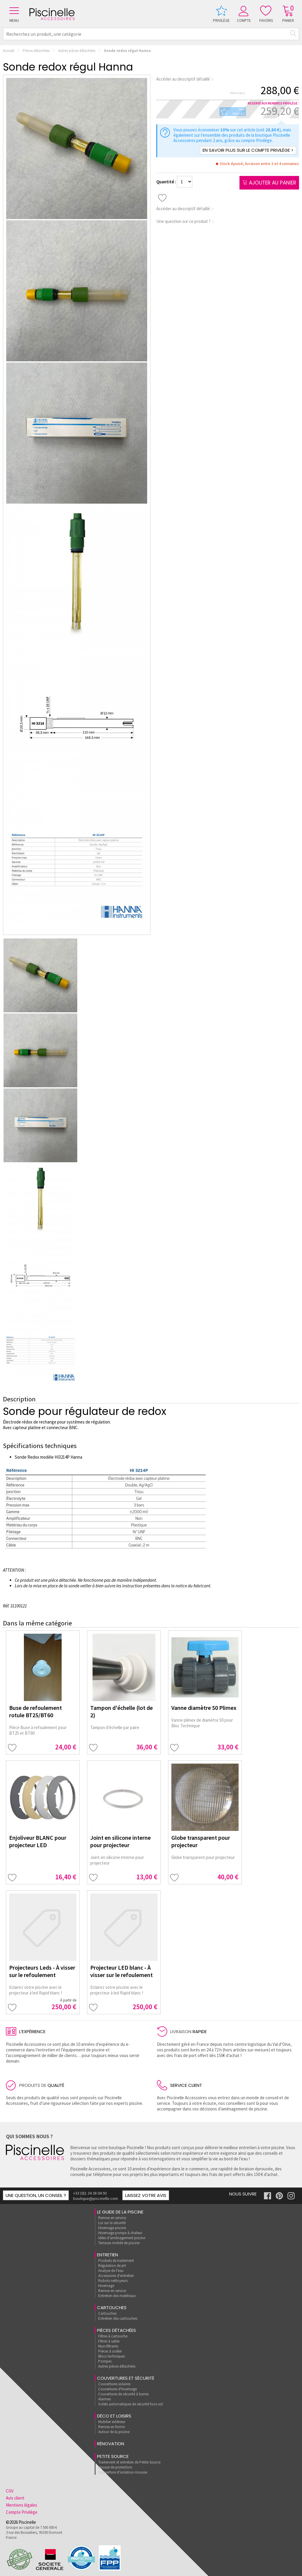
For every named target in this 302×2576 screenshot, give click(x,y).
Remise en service (112, 2217)
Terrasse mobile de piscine (118, 2242)
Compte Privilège (21, 2512)
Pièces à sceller (110, 2351)
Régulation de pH (112, 2265)
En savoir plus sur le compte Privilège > (248, 150)
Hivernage (106, 2285)
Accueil (8, 50)
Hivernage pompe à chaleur (120, 2232)
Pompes (104, 2361)
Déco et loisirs (114, 2416)
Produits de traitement (116, 2260)
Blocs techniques (111, 2356)
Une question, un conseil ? (36, 2195)
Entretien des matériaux (117, 2295)
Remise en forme (111, 2426)
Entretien (107, 2255)
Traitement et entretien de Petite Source (129, 2462)
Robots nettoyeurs (113, 2280)
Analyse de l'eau (111, 2270)
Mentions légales (21, 2505)
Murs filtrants (108, 2346)
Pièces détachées (36, 50)
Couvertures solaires (114, 2383)
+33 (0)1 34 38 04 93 (90, 2193)
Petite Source (113, 2456)
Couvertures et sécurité (125, 2378)
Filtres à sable (108, 2341)
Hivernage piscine (112, 2227)
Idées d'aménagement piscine (121, 2237)
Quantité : (166, 182)
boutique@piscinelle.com (95, 2198)
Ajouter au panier (269, 182)
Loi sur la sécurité (112, 2222)
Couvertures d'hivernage (117, 2388)
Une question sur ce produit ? (185, 221)
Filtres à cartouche (112, 2336)
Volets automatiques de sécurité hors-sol (130, 2404)
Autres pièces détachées (76, 50)
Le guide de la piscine (120, 2212)
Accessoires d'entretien (116, 2275)
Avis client (15, 2498)
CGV (10, 2491)
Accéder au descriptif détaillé (185, 79)
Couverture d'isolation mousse (122, 2472)
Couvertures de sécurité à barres (123, 2394)
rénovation (110, 2443)
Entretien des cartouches (117, 2318)
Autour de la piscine (113, 2431)
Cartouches (112, 2307)
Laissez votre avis (145, 2195)
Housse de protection (115, 2467)
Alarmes (104, 2399)
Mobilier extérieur (111, 2421)
